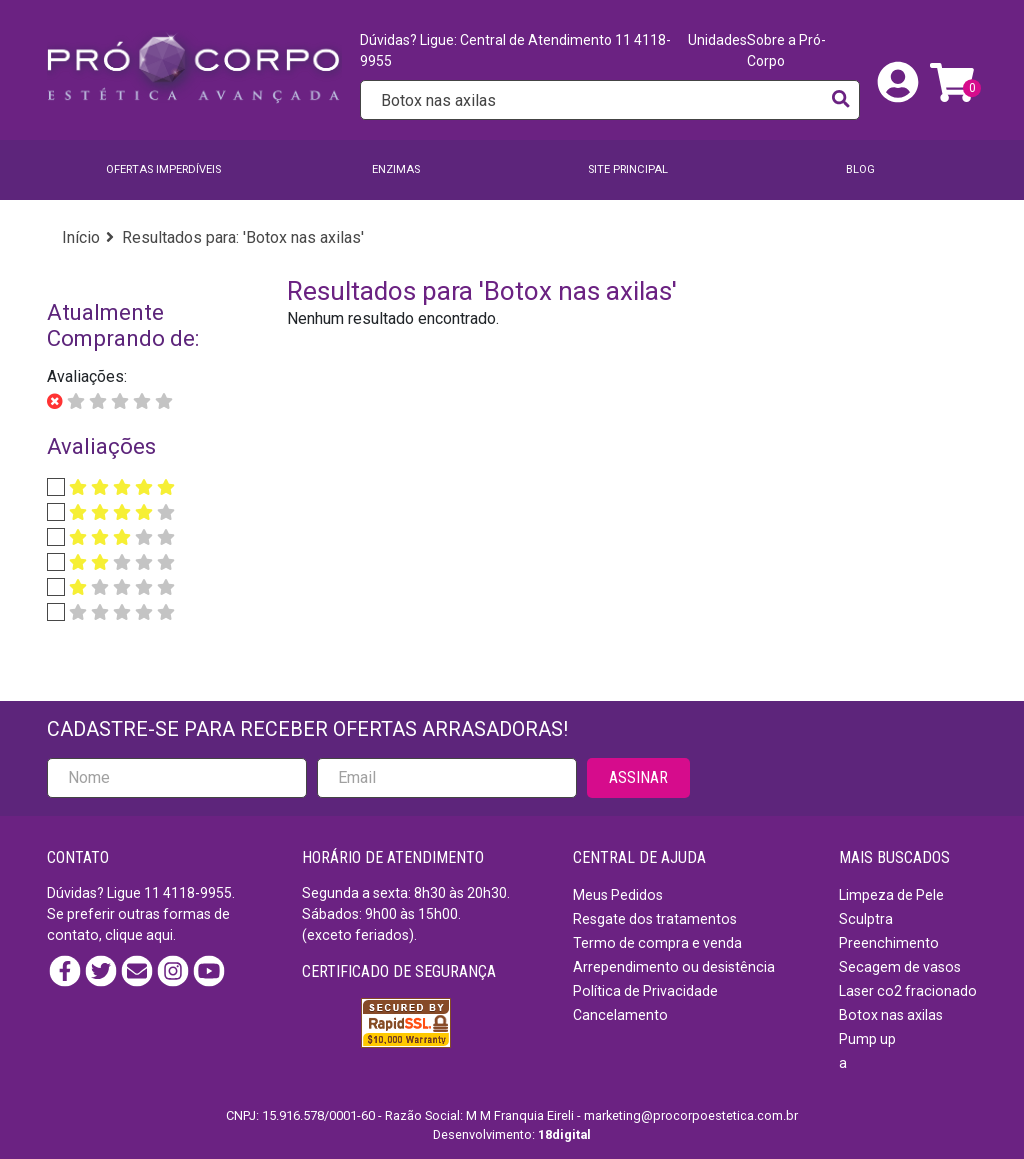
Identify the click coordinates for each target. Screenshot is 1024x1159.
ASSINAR (638, 777)
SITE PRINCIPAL (628, 169)
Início (81, 237)
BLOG (860, 169)
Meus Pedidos (618, 895)
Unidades (717, 40)
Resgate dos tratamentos (655, 919)
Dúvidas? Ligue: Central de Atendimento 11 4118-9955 (515, 50)
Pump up (867, 1039)
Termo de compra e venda (657, 943)
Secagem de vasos (900, 967)
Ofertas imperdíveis (163, 169)
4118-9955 (197, 893)
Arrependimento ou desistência (674, 967)
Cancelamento (620, 1015)
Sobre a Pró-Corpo (786, 50)
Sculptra (866, 919)
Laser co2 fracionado (908, 991)
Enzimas (396, 169)
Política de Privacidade (645, 991)
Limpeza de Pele (891, 895)
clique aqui (139, 935)
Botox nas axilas (891, 1015)
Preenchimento (889, 943)
